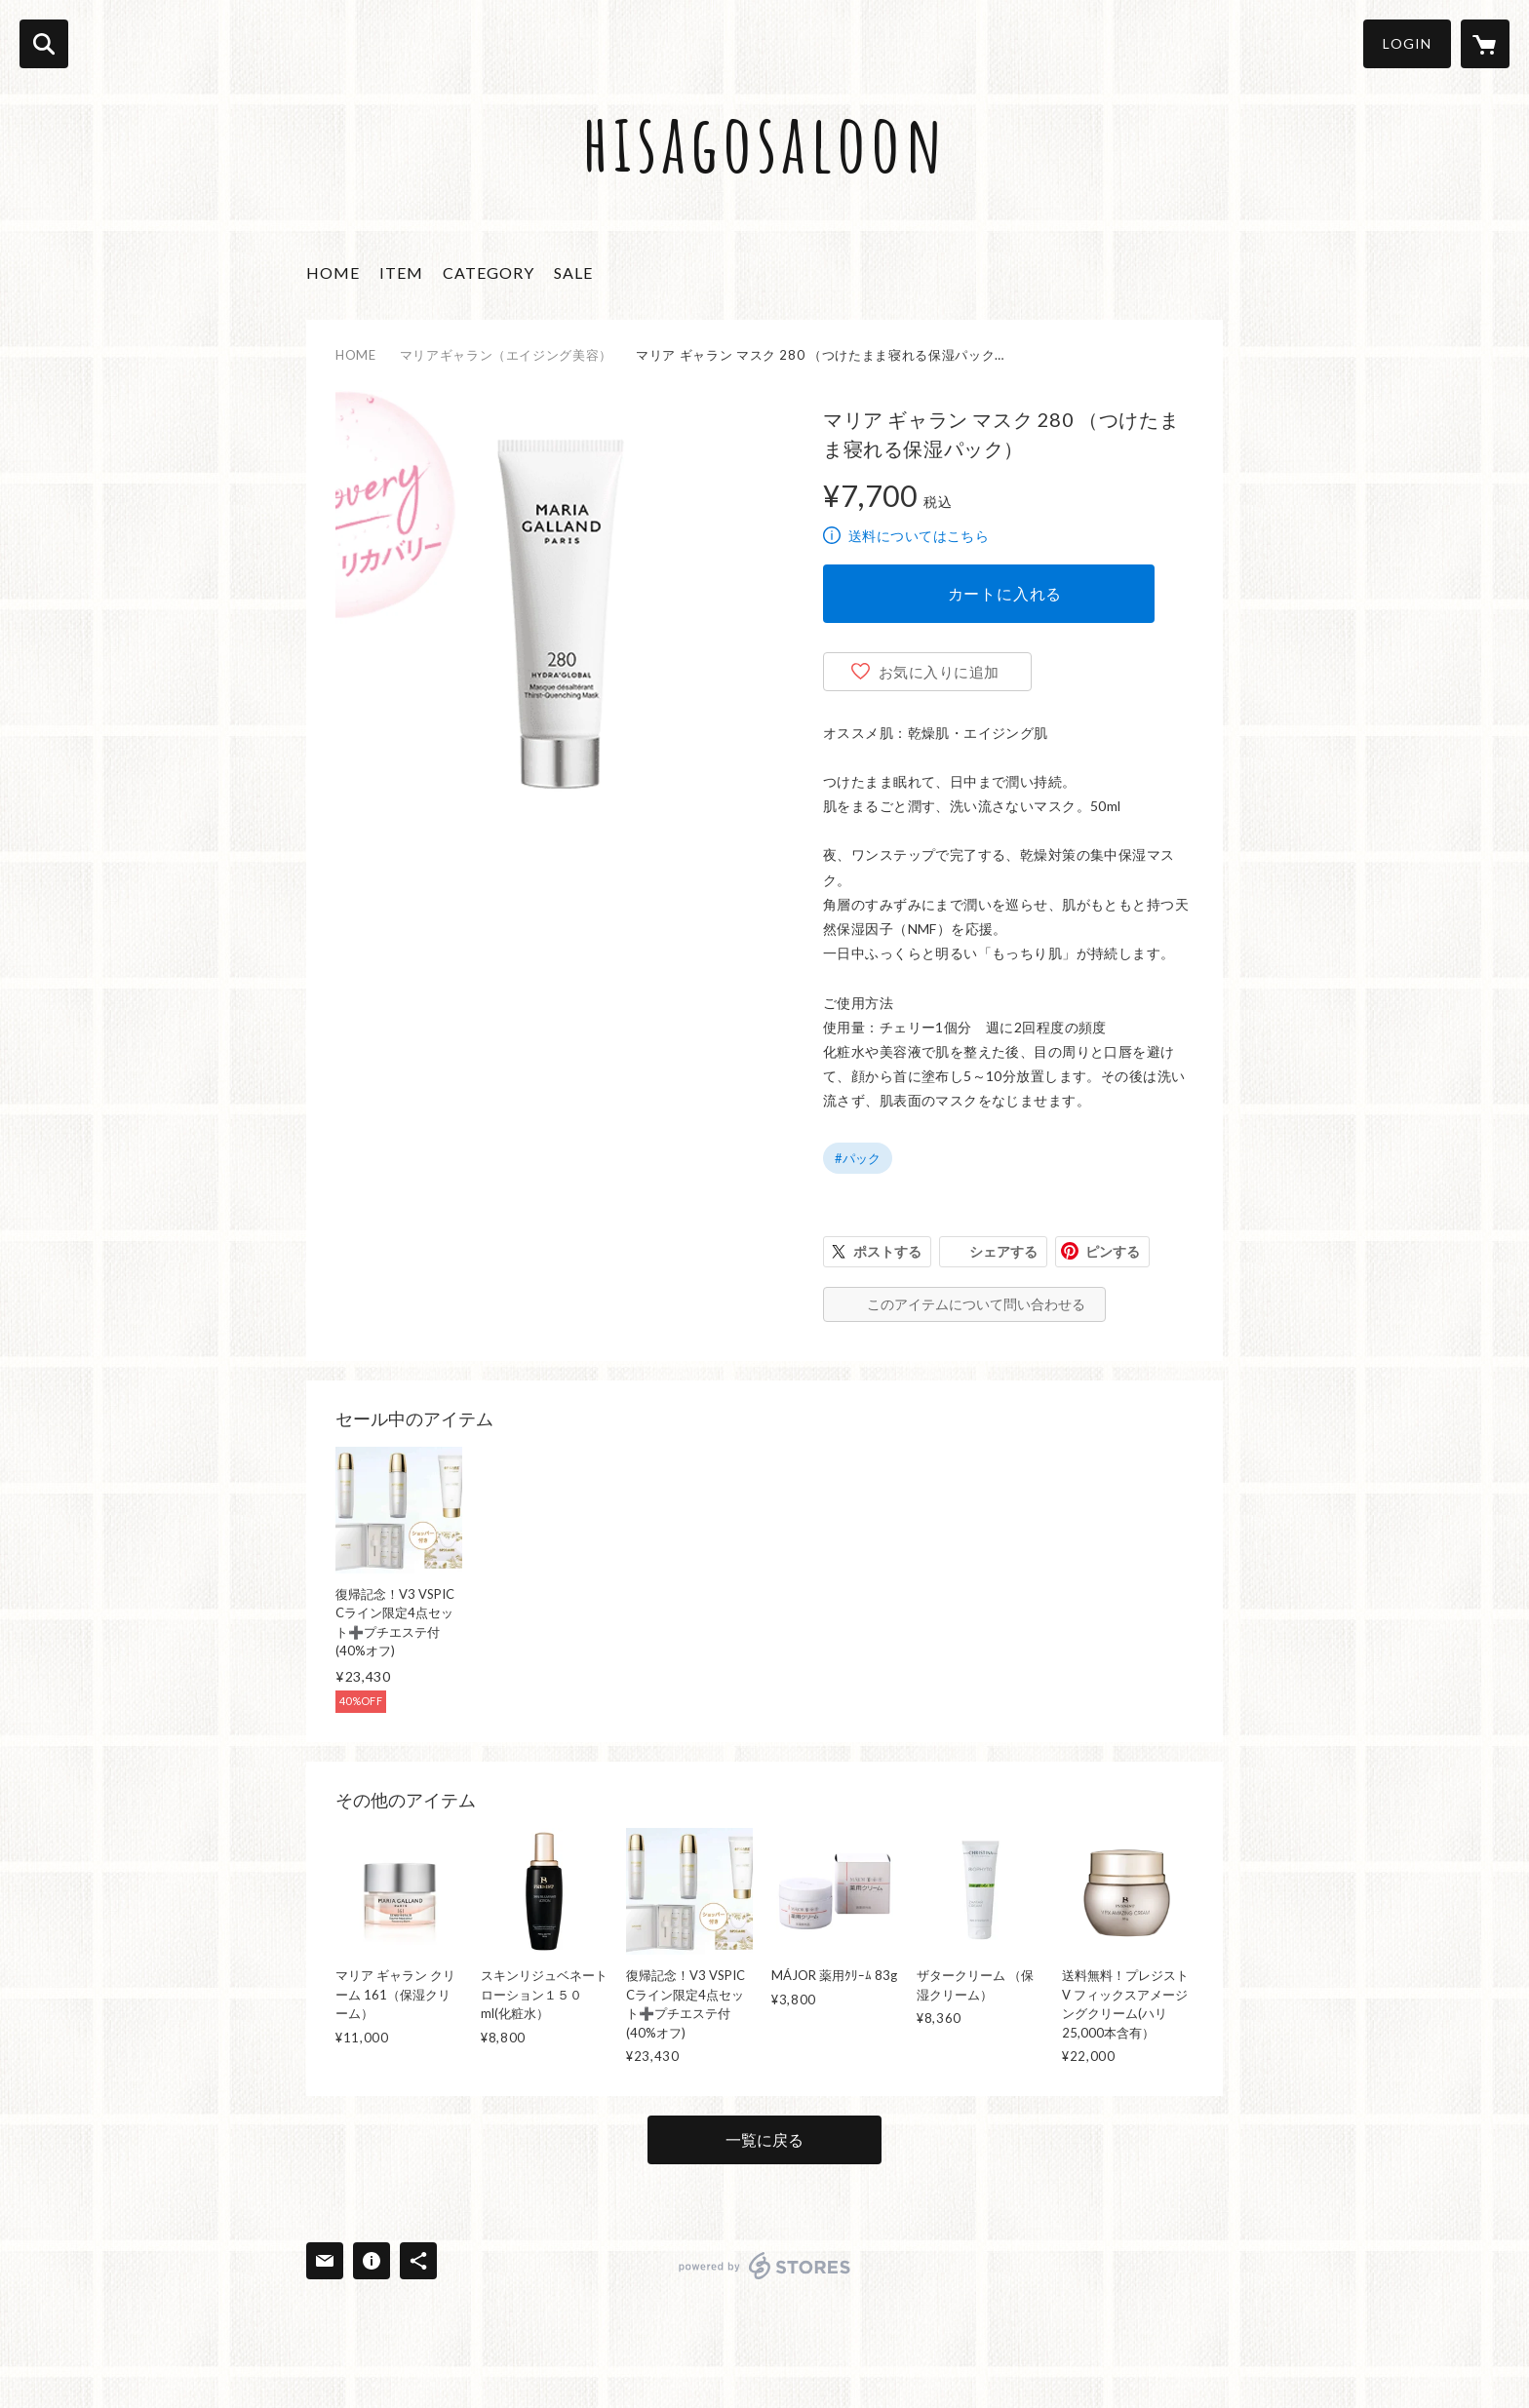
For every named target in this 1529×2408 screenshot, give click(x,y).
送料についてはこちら (918, 535)
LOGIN (1407, 43)
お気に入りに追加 (939, 671)
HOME (333, 272)
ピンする (1112, 1251)
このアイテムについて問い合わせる (976, 1304)
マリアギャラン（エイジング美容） (506, 355)
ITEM (401, 272)
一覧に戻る (764, 2139)
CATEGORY (488, 272)
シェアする (1003, 1251)
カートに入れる (1005, 593)
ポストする (887, 1251)
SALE (573, 272)
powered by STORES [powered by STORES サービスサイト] (765, 2265)
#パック (858, 1158)
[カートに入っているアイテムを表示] (1485, 43)
